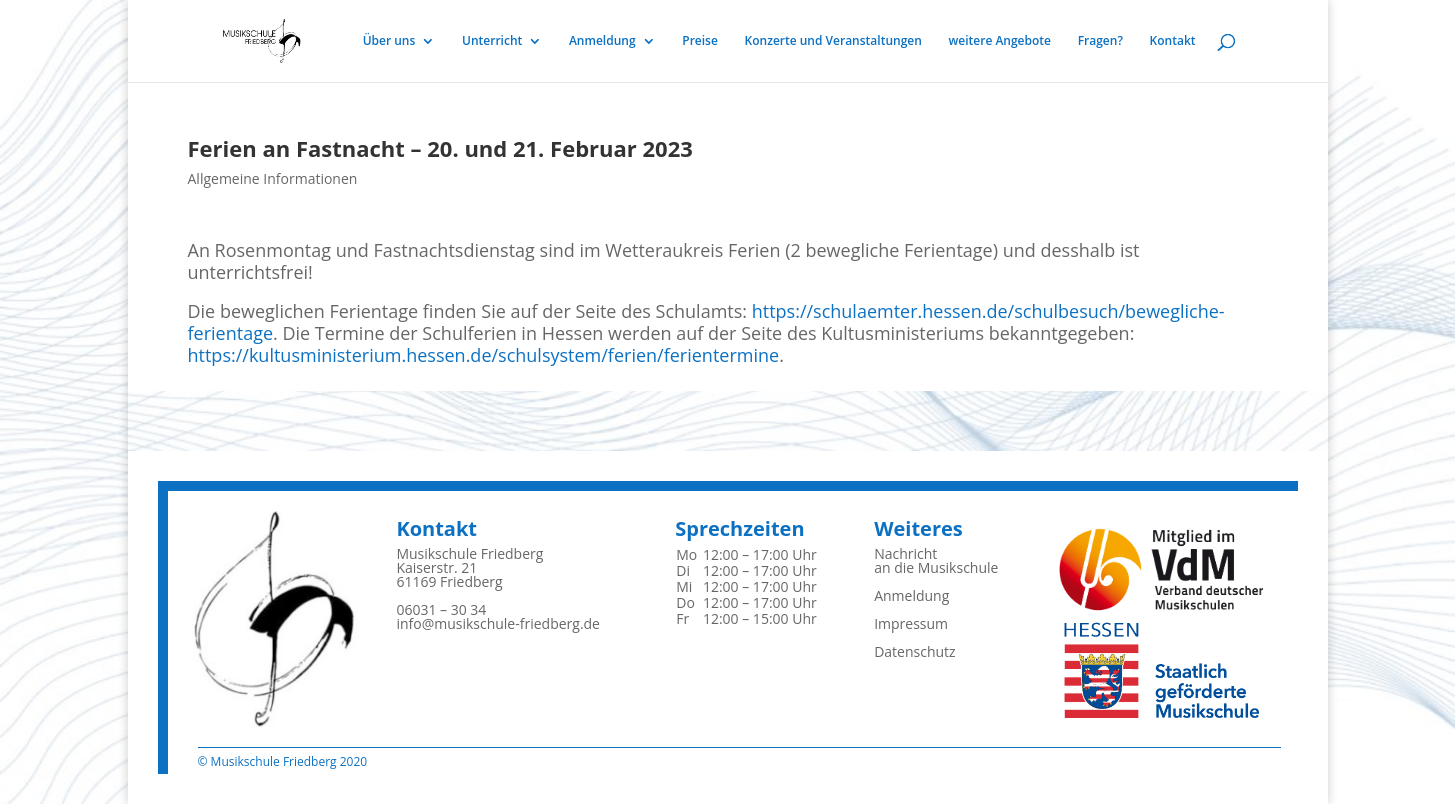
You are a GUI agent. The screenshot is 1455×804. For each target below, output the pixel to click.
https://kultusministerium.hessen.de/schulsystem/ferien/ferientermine (484, 355)
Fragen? (1100, 41)
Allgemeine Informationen (273, 178)
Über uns (389, 41)
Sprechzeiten (739, 528)
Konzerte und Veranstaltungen (833, 41)
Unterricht (492, 41)
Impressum (911, 623)
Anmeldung (602, 41)
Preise (700, 41)
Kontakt (1173, 41)
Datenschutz (914, 651)
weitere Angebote (1000, 41)
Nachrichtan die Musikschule (936, 560)
